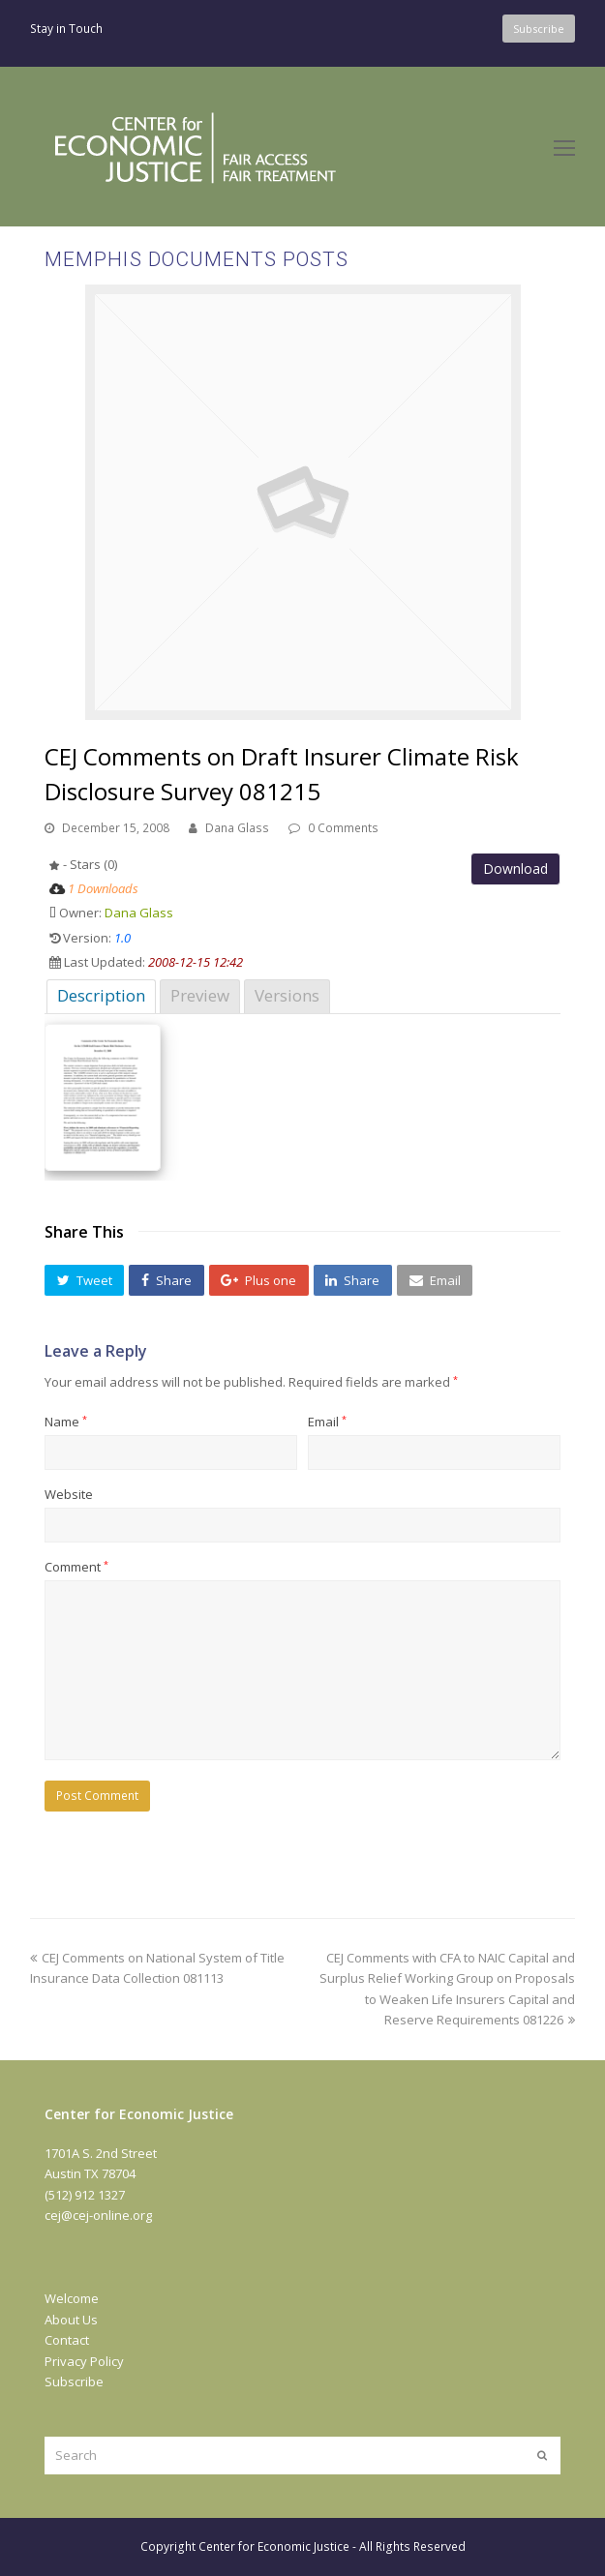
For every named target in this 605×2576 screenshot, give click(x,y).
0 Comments (343, 828)
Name (66, 1421)
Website (69, 1494)
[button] (84, 1280)
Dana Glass (237, 828)
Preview (199, 995)
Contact (67, 2340)
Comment (76, 1566)
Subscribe (74, 2381)
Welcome (72, 2298)
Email (327, 1421)
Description (101, 995)
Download (515, 868)
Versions (287, 995)
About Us (71, 2319)
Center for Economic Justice (273, 2546)
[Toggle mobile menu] (564, 147)
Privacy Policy (84, 2361)
